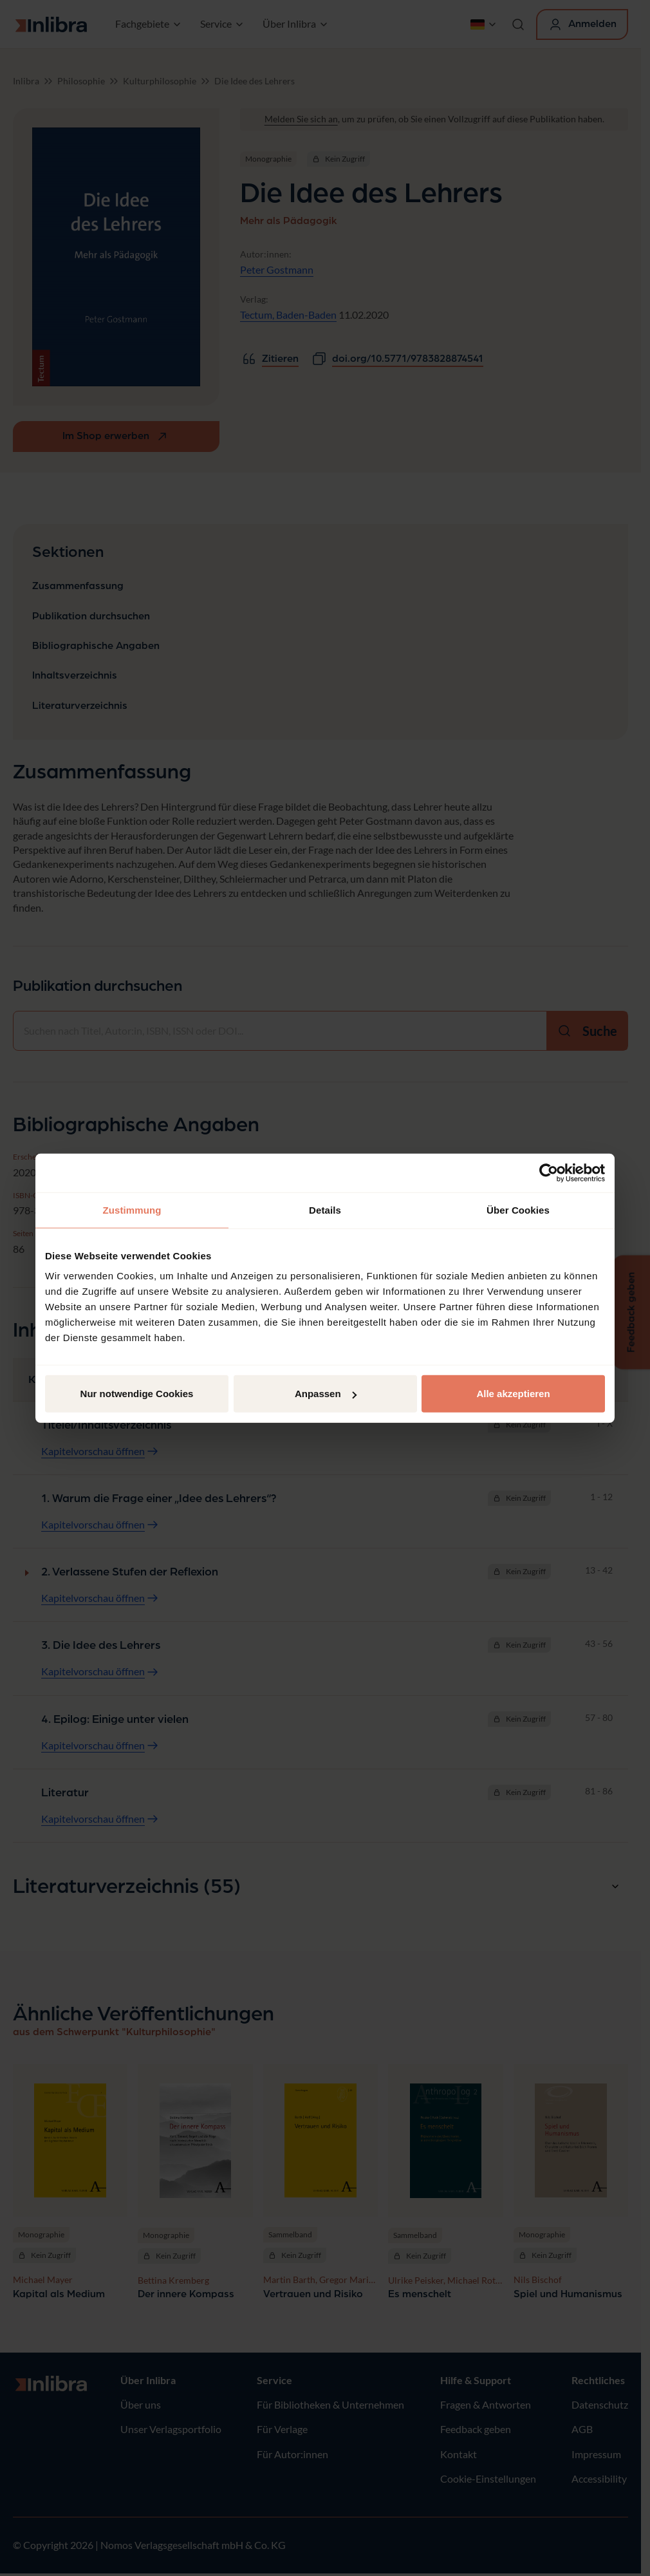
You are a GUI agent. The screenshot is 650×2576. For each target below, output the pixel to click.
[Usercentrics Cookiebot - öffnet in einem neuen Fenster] (548, 1172)
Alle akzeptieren (513, 1393)
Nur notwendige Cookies (137, 1393)
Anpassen (326, 1393)
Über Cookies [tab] (518, 1209)
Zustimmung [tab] (132, 1209)
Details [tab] (325, 1209)
